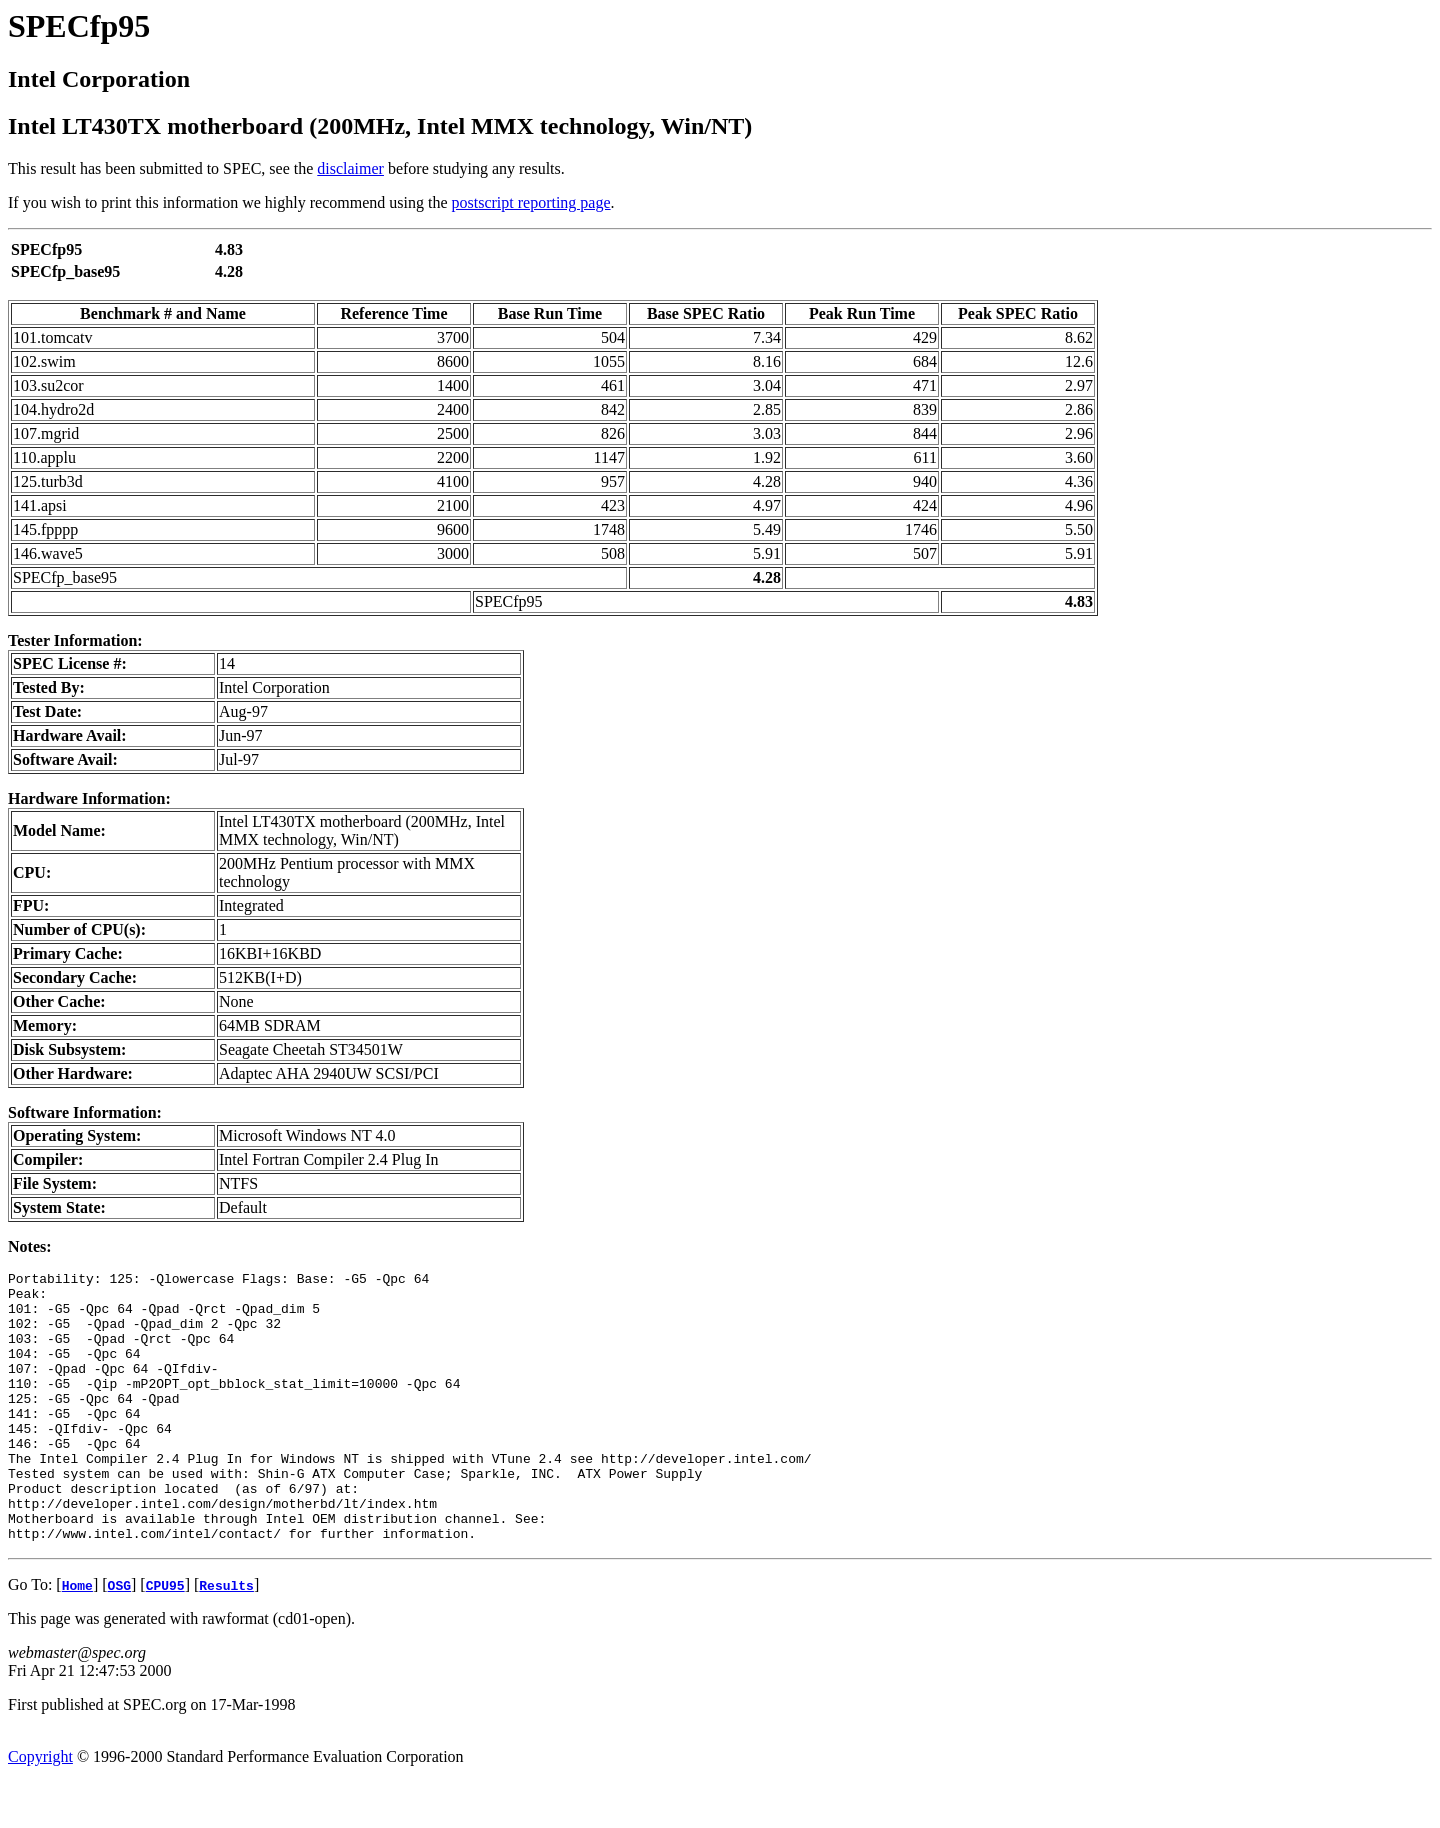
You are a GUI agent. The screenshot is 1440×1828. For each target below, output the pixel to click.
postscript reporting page (531, 202)
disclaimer (350, 168)
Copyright (40, 1810)
